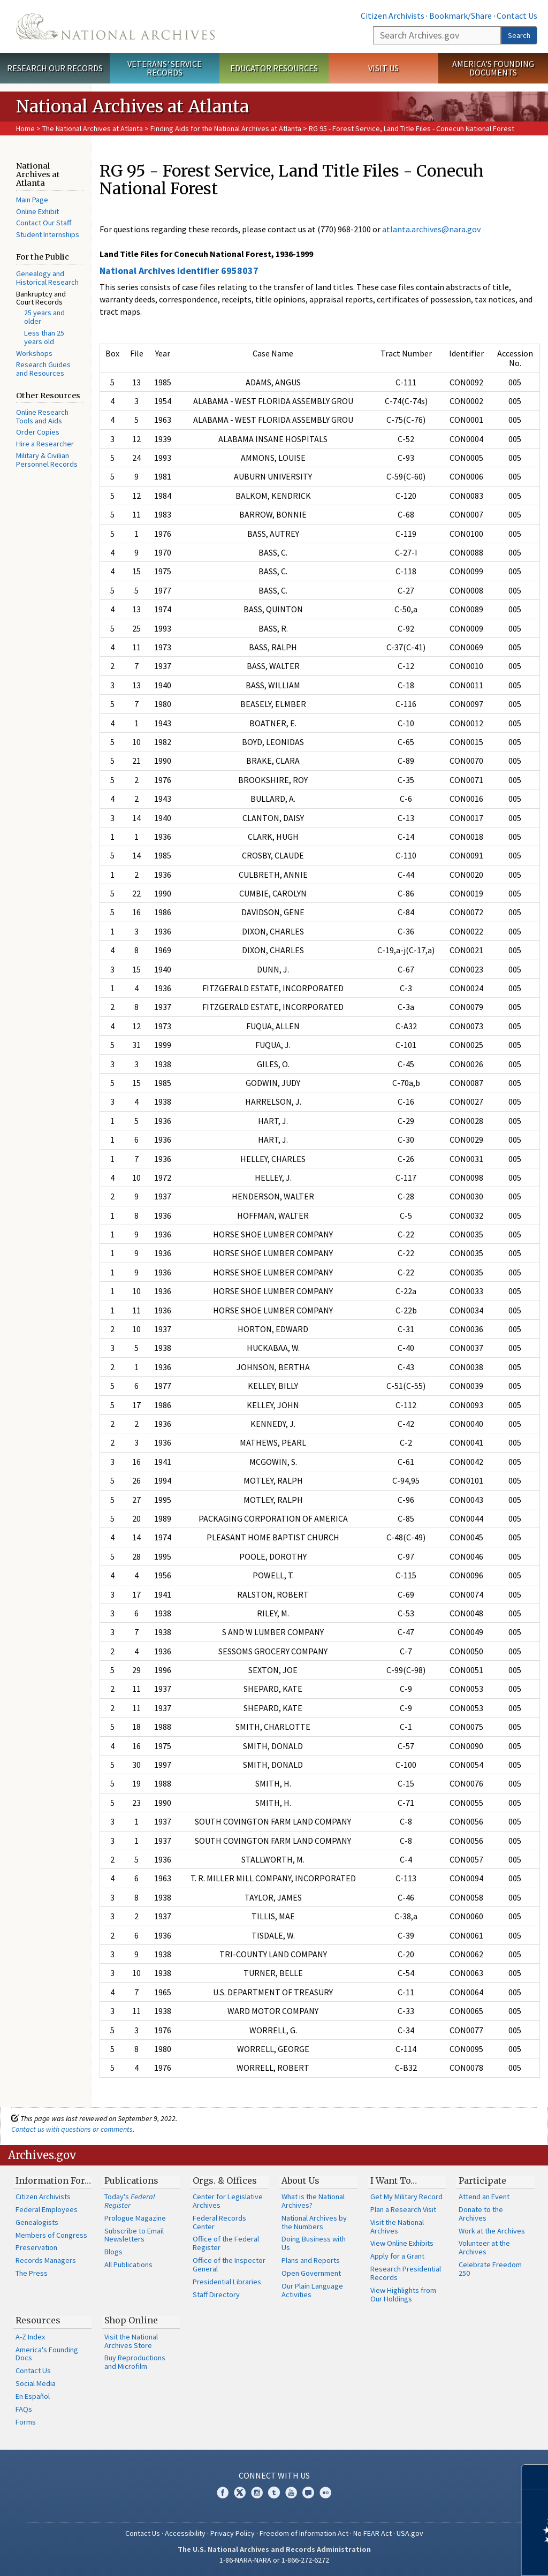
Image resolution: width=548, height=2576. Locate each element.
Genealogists (37, 2222)
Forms (26, 2422)
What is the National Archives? (313, 2201)
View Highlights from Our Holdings (403, 2294)
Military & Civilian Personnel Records (47, 460)
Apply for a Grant (397, 2256)
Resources (38, 2320)
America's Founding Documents (493, 68)
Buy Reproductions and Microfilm (134, 2362)
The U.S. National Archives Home (115, 26)
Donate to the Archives (481, 2214)
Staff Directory (216, 2294)
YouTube (291, 2492)
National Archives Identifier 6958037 (179, 270)
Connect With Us (274, 2475)
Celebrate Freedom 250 (490, 2269)
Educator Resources (274, 68)
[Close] (535, 2476)
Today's (129, 2201)
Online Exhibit (37, 211)
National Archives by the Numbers (314, 2222)
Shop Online (131, 2320)
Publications (131, 2180)
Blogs (113, 2251)
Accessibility (185, 2533)
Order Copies (37, 432)
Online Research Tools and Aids (42, 416)
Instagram (256, 2492)
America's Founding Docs (47, 2354)
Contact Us (517, 15)
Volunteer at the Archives (484, 2247)
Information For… (53, 2180)
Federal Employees (47, 2209)
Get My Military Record (406, 2196)
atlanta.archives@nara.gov (431, 229)
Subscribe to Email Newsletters (134, 2235)
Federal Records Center (219, 2222)
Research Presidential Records (405, 2273)
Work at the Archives (492, 2231)
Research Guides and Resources (43, 369)
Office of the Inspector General (229, 2264)
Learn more (453, 2557)
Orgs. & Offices (225, 2180)
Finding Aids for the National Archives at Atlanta (225, 128)
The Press (32, 2273)
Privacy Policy (232, 2533)
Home (25, 128)
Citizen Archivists (392, 15)
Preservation (36, 2247)
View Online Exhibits (401, 2243)
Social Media (36, 2383)
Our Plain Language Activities (312, 2290)
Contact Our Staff (43, 222)
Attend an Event (484, 2196)
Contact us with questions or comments (72, 2129)
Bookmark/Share (460, 15)
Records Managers (46, 2260)
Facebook (222, 2492)
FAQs (24, 2409)
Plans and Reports (310, 2260)
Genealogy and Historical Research (47, 278)
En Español (33, 2396)
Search (519, 35)
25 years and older (44, 317)
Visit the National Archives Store (131, 2341)
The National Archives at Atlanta (92, 128)
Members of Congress (51, 2235)
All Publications (128, 2264)
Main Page (32, 199)
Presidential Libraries (227, 2281)
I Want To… (393, 2180)
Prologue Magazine (135, 2218)
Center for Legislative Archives (228, 2201)
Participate (482, 2180)
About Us (300, 2180)
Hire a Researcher (45, 444)
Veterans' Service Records (164, 68)
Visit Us (383, 68)
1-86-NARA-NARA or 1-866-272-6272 (274, 2560)
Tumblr (274, 2492)
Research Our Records (55, 68)
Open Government (311, 2273)
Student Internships (47, 234)
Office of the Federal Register (226, 2243)
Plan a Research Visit (403, 2209)
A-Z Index (30, 2337)
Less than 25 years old (44, 337)
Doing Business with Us (313, 2243)
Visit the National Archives (397, 2226)
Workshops (34, 353)
